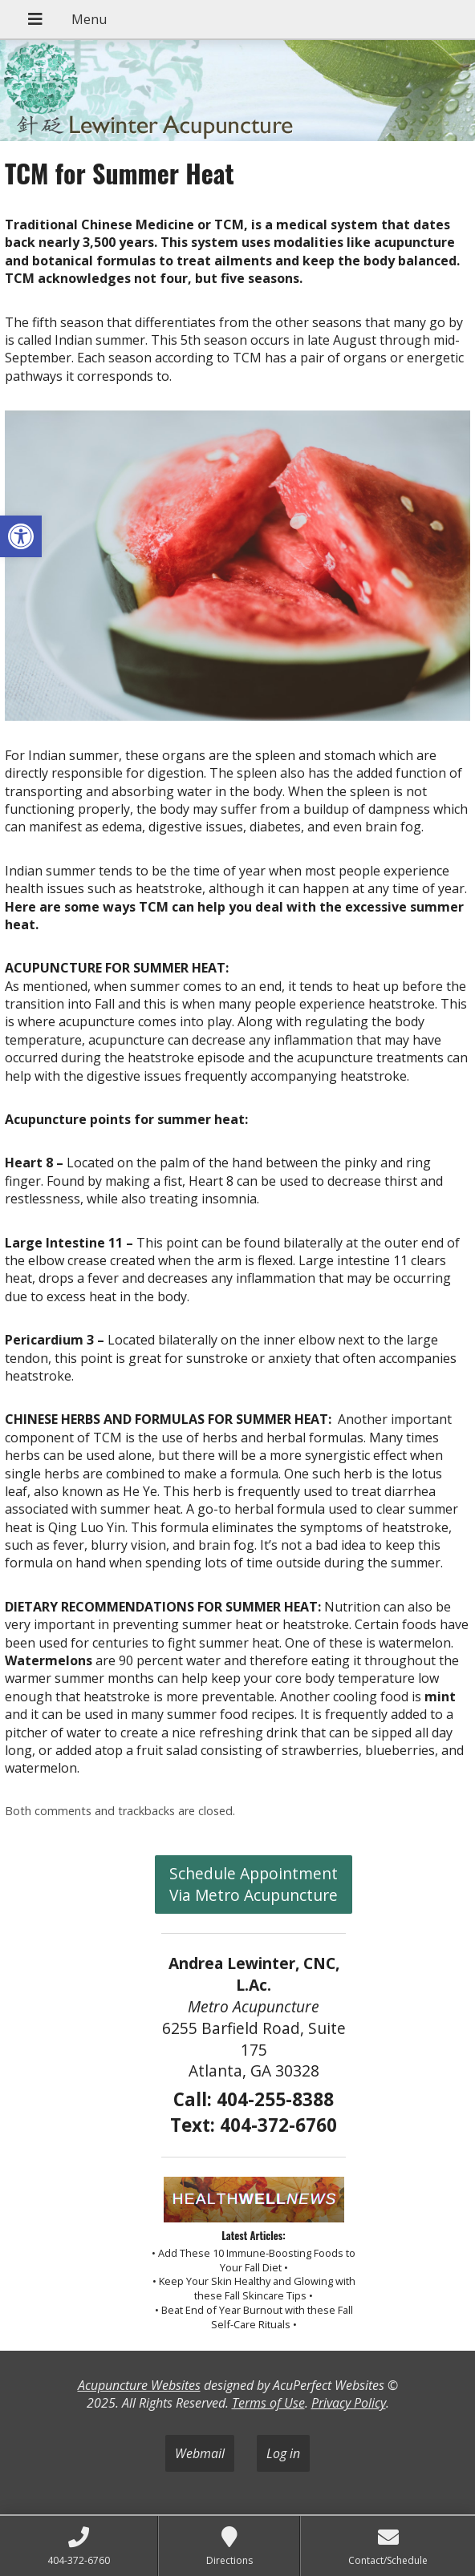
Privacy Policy (348, 2403)
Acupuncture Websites (139, 2385)
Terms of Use (268, 2403)
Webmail (200, 2453)
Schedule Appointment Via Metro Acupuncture (253, 1884)
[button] (21, 536)
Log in (283, 2453)
